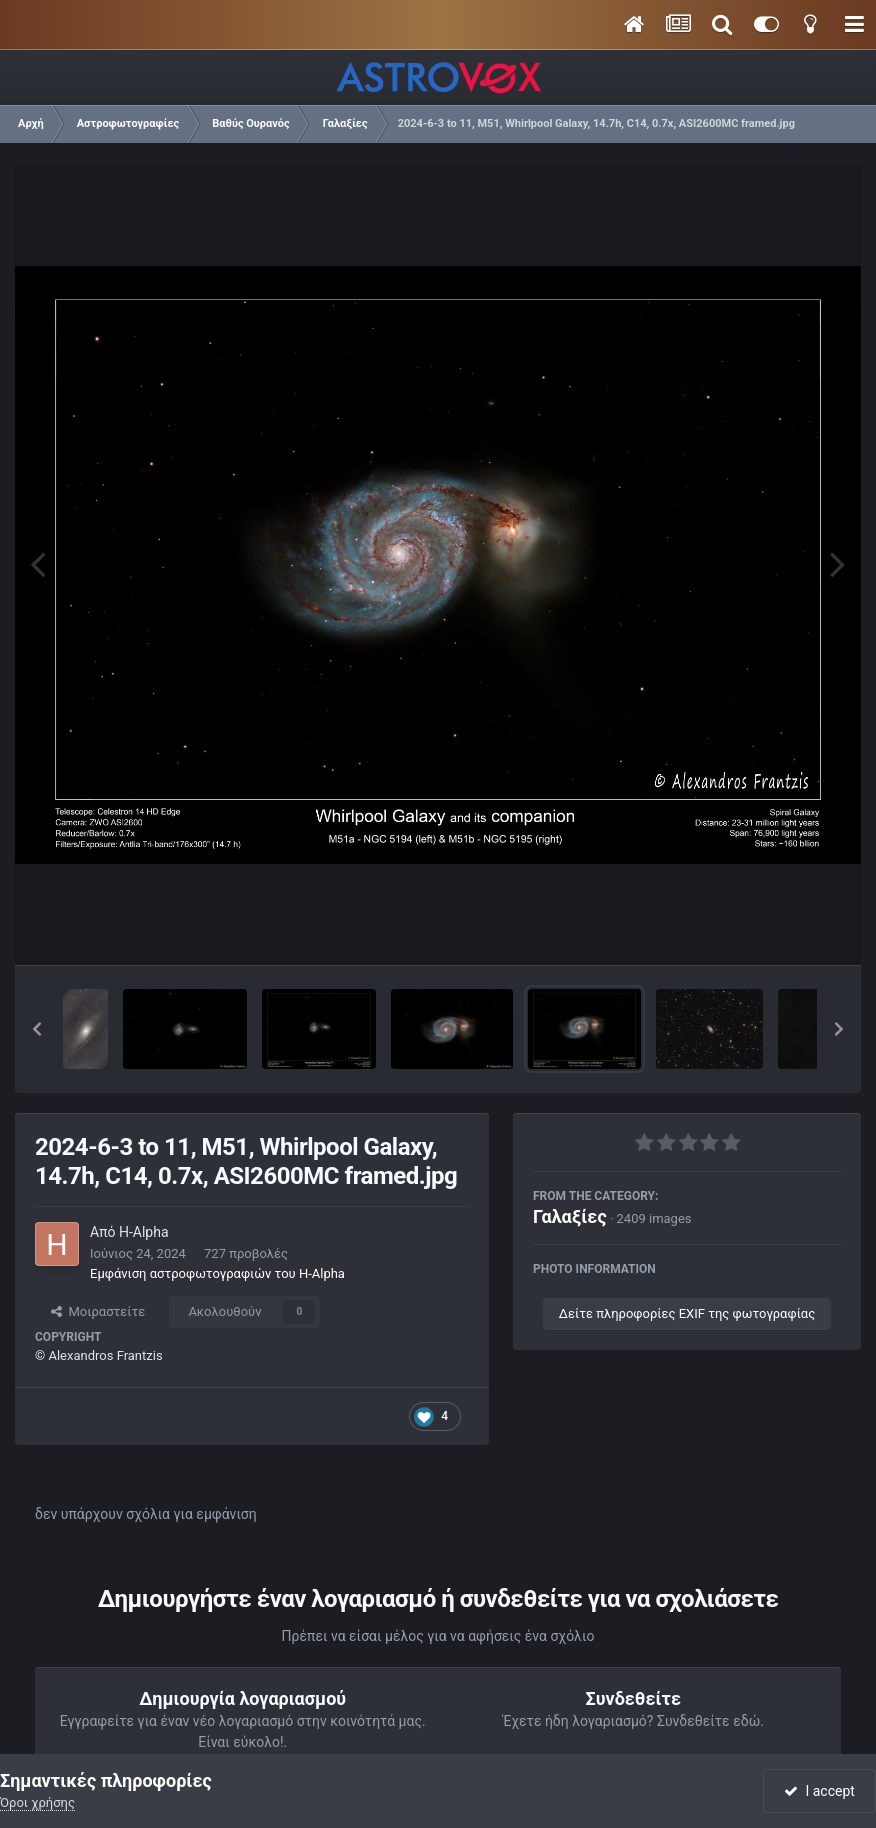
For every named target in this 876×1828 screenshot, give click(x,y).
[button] (37, 1029)
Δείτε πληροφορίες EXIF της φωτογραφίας (687, 1313)
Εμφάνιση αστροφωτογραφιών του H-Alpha (217, 1273)
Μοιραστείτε (98, 1311)
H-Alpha (144, 1232)
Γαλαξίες (570, 1216)
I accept (819, 1791)
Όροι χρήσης (37, 1802)
